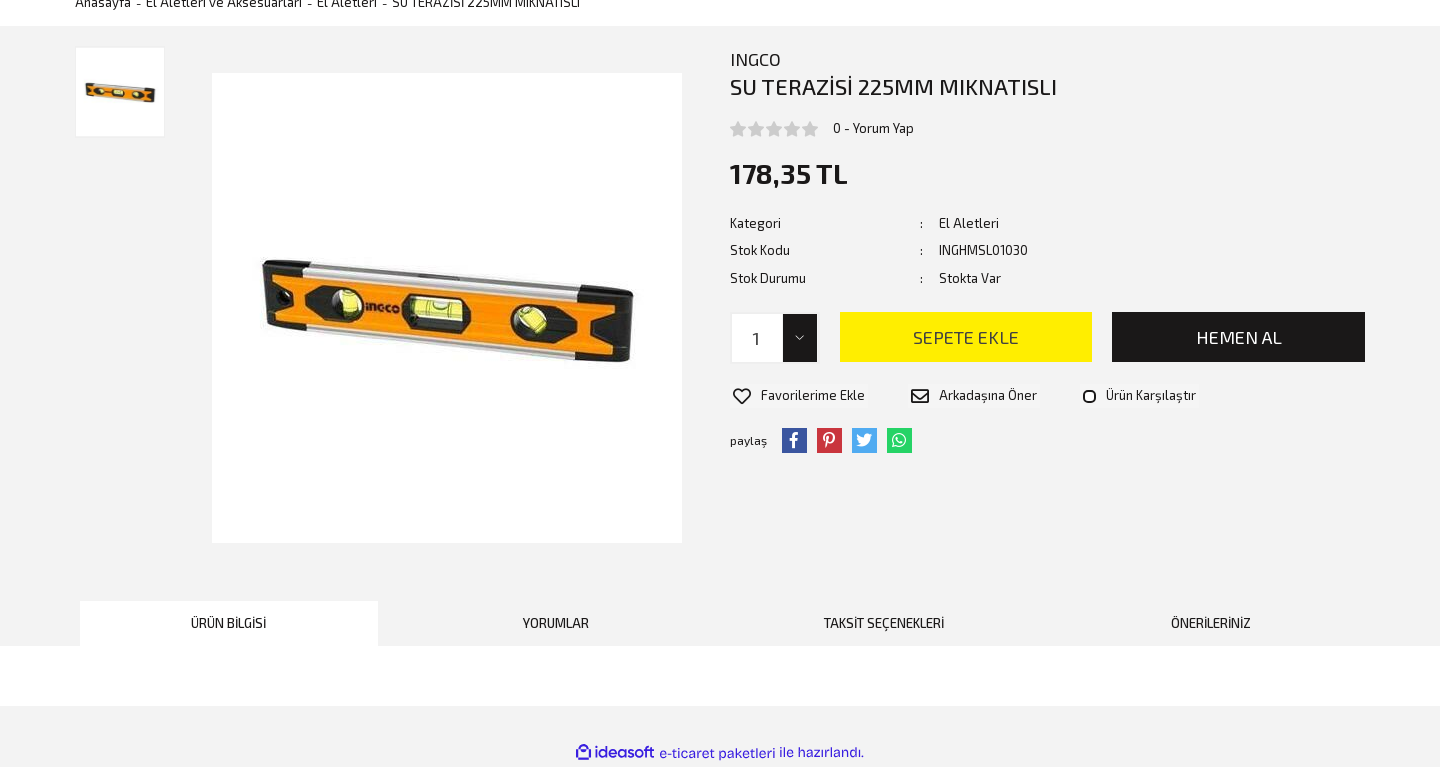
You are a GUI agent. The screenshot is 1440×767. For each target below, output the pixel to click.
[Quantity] (775, 338)
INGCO (755, 59)
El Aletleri (969, 223)
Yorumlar (556, 623)
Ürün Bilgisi (228, 623)
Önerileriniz (1211, 623)
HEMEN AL (1239, 337)
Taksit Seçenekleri (884, 623)
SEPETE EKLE (966, 337)
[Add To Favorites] (796, 394)
